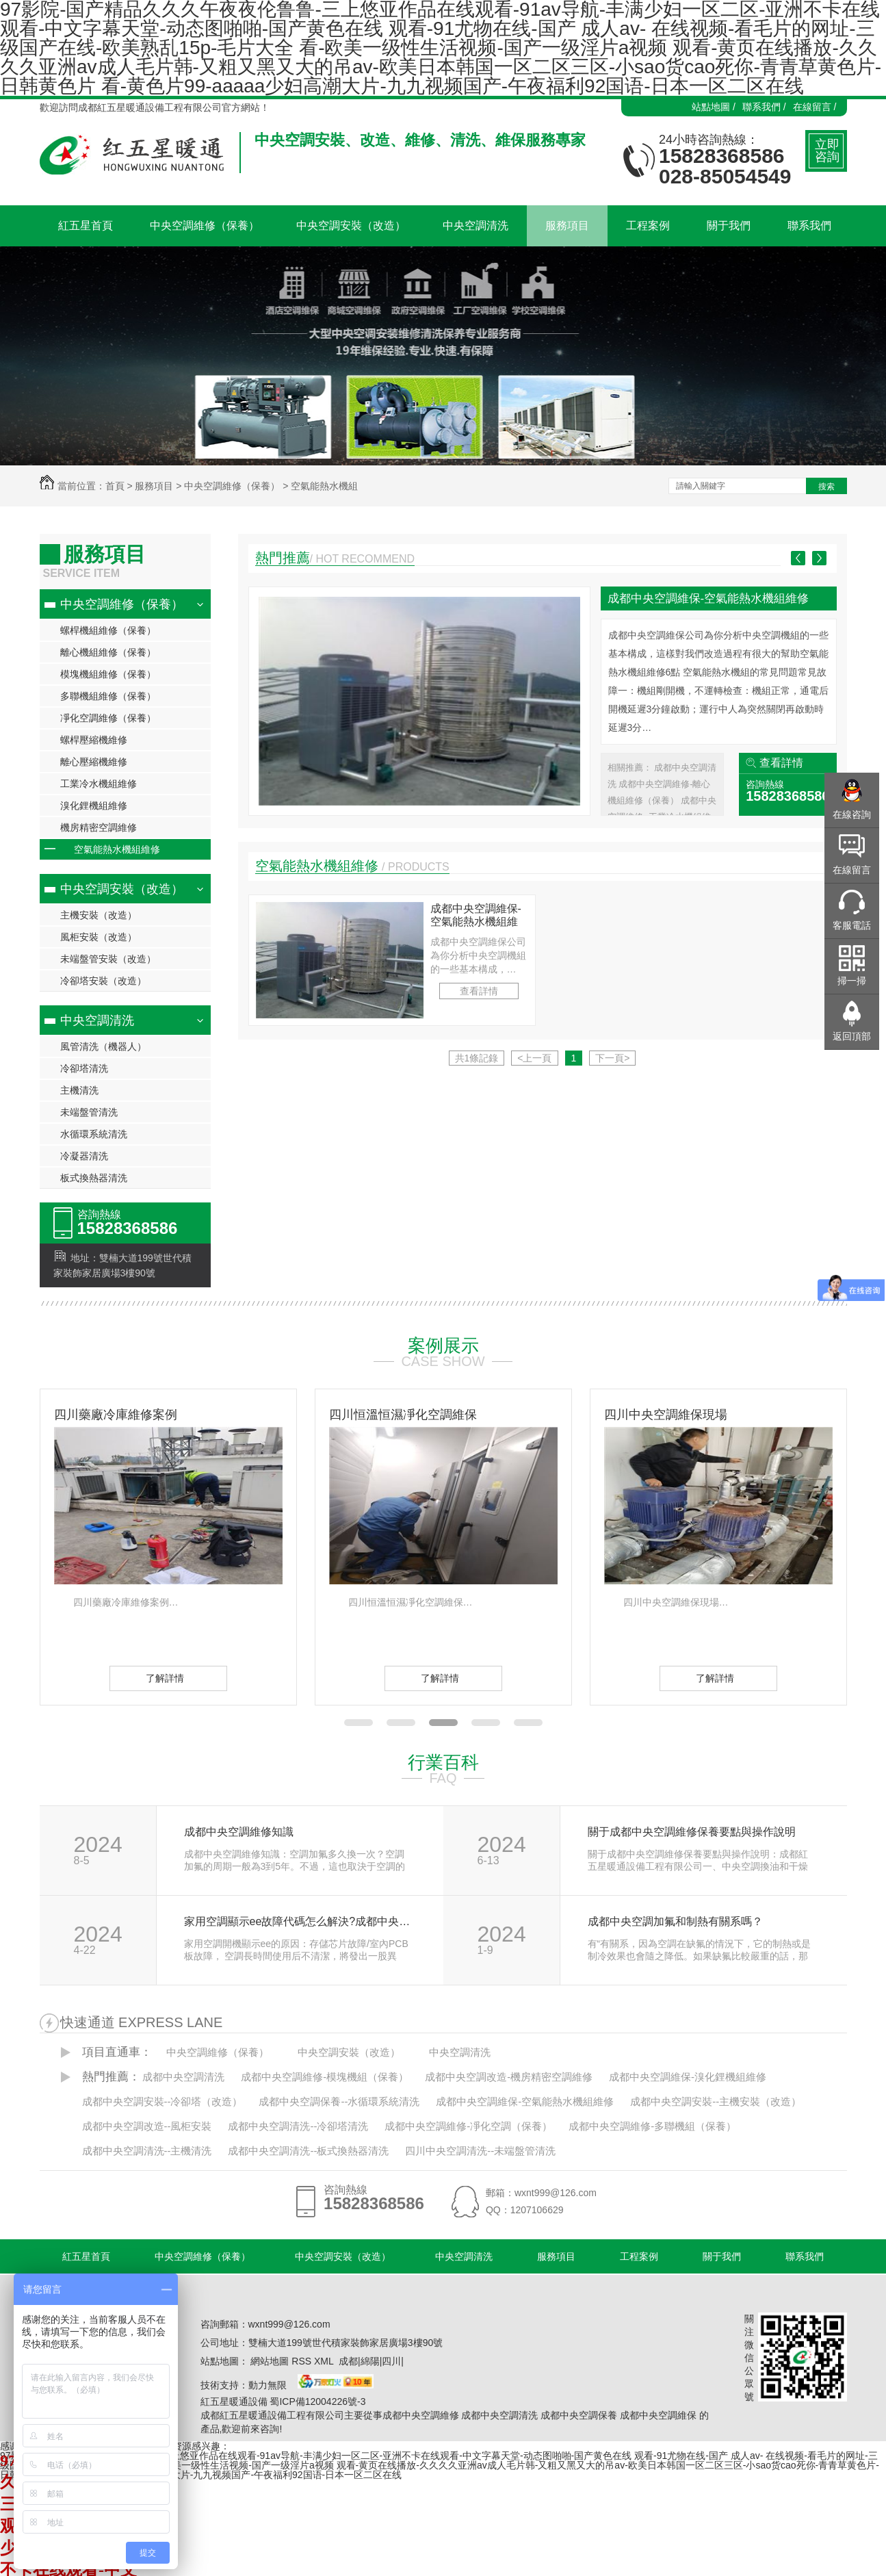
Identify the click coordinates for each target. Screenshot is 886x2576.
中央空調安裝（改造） (121, 889)
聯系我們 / (764, 106)
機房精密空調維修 (98, 827)
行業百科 (443, 1762)
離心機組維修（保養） (108, 652)
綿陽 (370, 2361)
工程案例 (639, 2256)
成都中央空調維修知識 (239, 1832)
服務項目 (154, 485)
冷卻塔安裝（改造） (103, 980)
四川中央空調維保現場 (665, 1414)
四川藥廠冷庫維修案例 (115, 1414)
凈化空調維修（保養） (108, 717)
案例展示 (443, 1345)
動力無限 (267, 2385)
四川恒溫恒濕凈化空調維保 (403, 1414)
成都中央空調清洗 (183, 2077)
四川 (391, 2361)
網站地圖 (269, 2361)
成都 (348, 2361)
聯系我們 (804, 2256)
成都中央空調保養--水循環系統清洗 (339, 2101)
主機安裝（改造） (98, 915)
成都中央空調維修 (420, 2415)
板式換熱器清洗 (93, 1177)
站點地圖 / (713, 106)
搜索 (826, 486)
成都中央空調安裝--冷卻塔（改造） (162, 2101)
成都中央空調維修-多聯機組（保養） (652, 2126)
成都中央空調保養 (578, 2415)
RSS (302, 2361)
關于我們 (722, 2256)
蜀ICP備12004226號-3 (317, 2401)
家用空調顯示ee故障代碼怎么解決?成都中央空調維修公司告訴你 (298, 1921)
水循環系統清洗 (93, 1134)
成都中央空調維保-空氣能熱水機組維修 (708, 598)
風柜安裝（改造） (98, 936)
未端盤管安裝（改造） (108, 958)
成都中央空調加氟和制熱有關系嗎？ (675, 1921)
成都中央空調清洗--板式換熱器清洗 (308, 2150)
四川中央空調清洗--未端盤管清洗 (480, 2150)
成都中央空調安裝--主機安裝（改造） (715, 2101)
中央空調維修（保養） (232, 485)
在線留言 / (815, 106)
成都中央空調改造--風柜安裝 (147, 2126)
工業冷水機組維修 (98, 783)
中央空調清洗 (97, 1020)
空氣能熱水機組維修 (117, 849)
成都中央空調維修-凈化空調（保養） (468, 2126)
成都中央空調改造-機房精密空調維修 (508, 2077)
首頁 (115, 485)
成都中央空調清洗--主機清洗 (147, 2150)
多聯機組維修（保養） (108, 696)
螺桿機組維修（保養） (108, 630)
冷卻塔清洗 (84, 1068)
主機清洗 (79, 1090)
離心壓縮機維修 (93, 761)
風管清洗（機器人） (103, 1046)
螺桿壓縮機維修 (93, 739)
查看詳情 (781, 763)
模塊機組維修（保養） (108, 674)
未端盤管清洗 (89, 1112)
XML (325, 2361)
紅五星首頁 (86, 2256)
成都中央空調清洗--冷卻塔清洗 (298, 2126)
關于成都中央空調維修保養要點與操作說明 (692, 1832)
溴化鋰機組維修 (93, 805)
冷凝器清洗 (84, 1155)
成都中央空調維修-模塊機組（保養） (324, 2077)
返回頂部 (852, 1036)
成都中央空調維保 (658, 2415)
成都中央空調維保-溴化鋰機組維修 (687, 2077)
